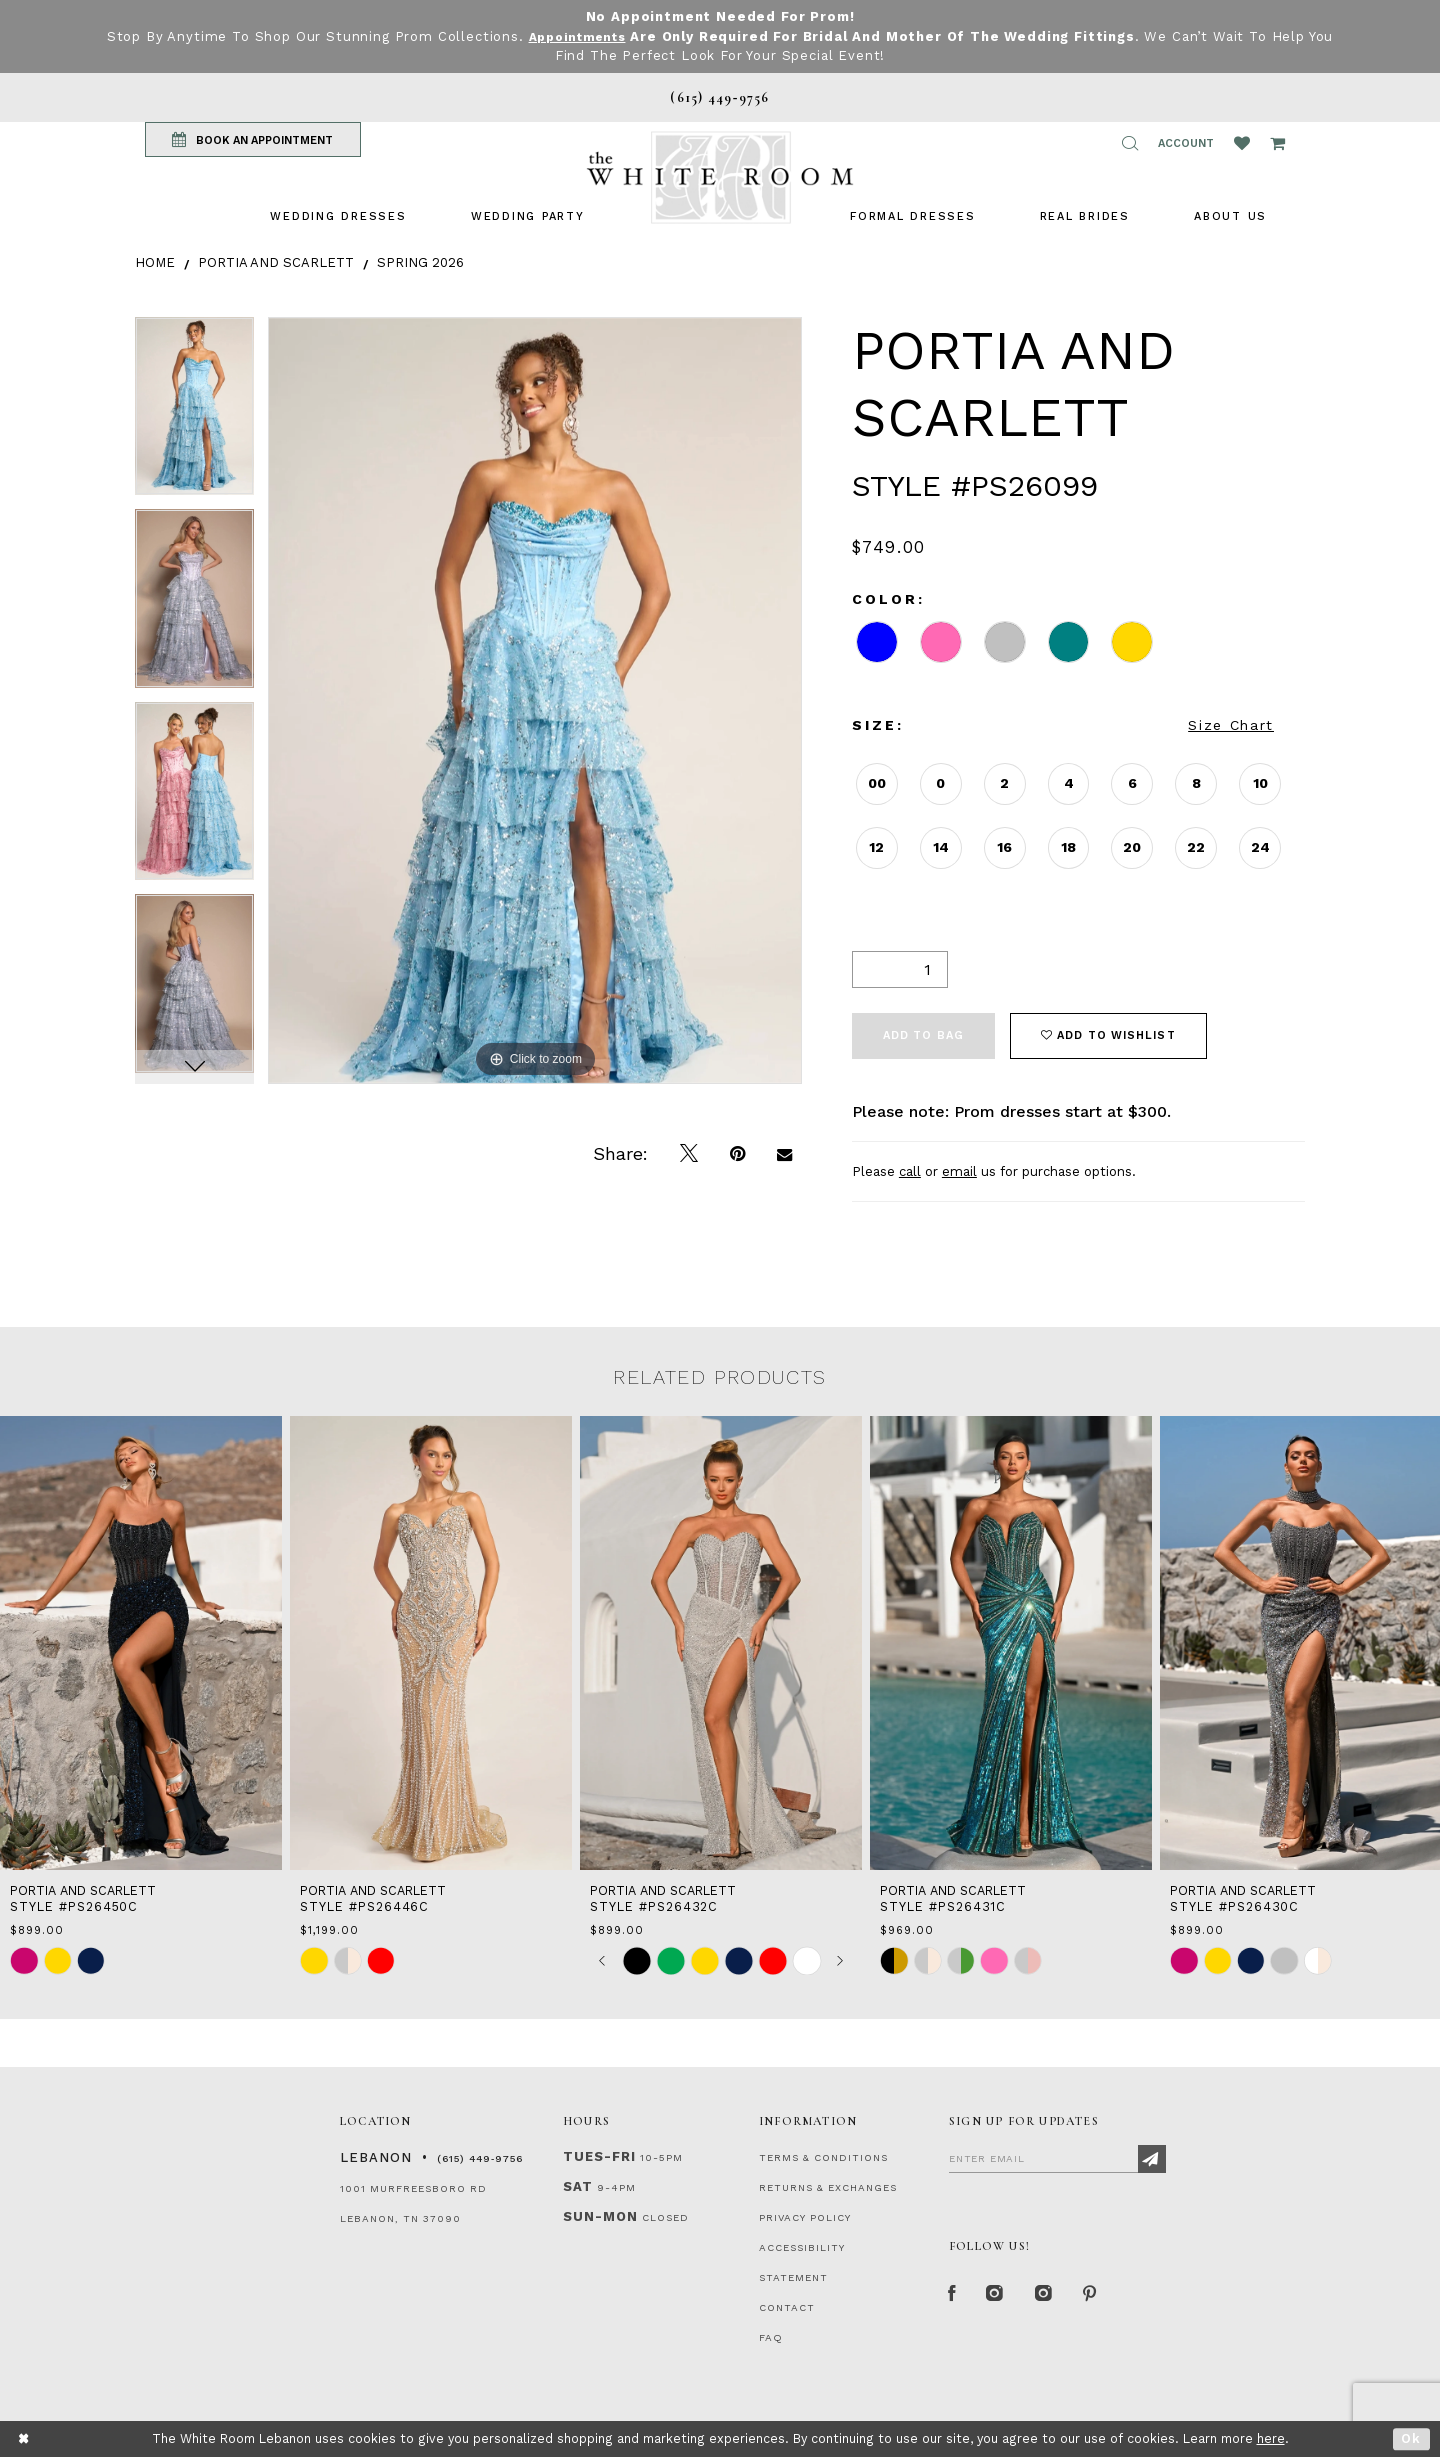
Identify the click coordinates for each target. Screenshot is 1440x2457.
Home (155, 262)
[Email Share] (784, 1154)
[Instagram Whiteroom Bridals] (1054, 2297)
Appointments (576, 36)
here (1271, 2438)
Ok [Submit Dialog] (1411, 2438)
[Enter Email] (1057, 2158)
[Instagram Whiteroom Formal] (1001, 2297)
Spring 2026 (420, 262)
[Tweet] (689, 1154)
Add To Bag (923, 1035)
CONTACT (787, 2307)
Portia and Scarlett (276, 262)
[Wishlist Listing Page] (1242, 143)
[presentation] (141, 1643)
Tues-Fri (599, 2156)
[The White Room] (720, 177)
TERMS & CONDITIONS (823, 2157)
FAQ (771, 2337)
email (959, 1171)
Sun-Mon (600, 2216)
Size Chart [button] (1231, 725)
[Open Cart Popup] (1277, 143)
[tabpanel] (194, 413)
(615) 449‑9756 (480, 2158)
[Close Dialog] (24, 2439)
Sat (578, 2186)
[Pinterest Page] (1104, 2297)
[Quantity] (900, 969)
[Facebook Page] (954, 2297)
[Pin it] (737, 1154)
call (910, 1171)
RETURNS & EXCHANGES (828, 2187)
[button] (1130, 143)
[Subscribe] (1152, 2159)
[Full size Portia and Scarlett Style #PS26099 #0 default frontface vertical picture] (535, 700)
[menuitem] (338, 216)
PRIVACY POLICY (805, 2217)
